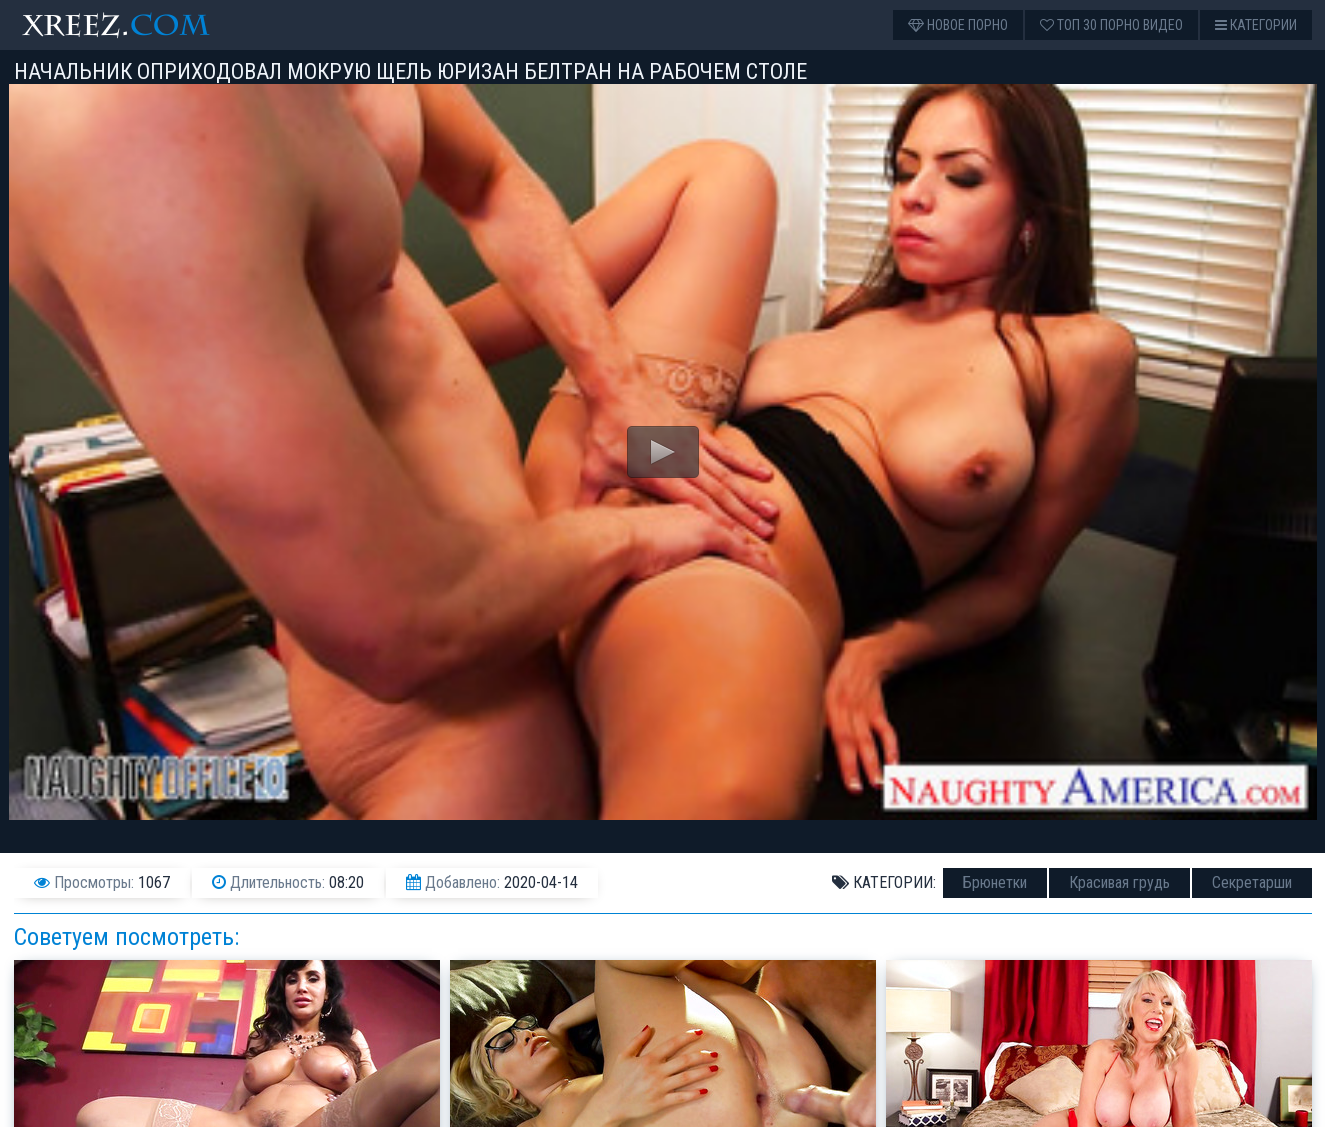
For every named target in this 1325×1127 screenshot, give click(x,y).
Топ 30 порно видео (1111, 25)
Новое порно (958, 25)
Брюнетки (995, 882)
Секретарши (1252, 882)
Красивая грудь (1119, 882)
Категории (1256, 25)
